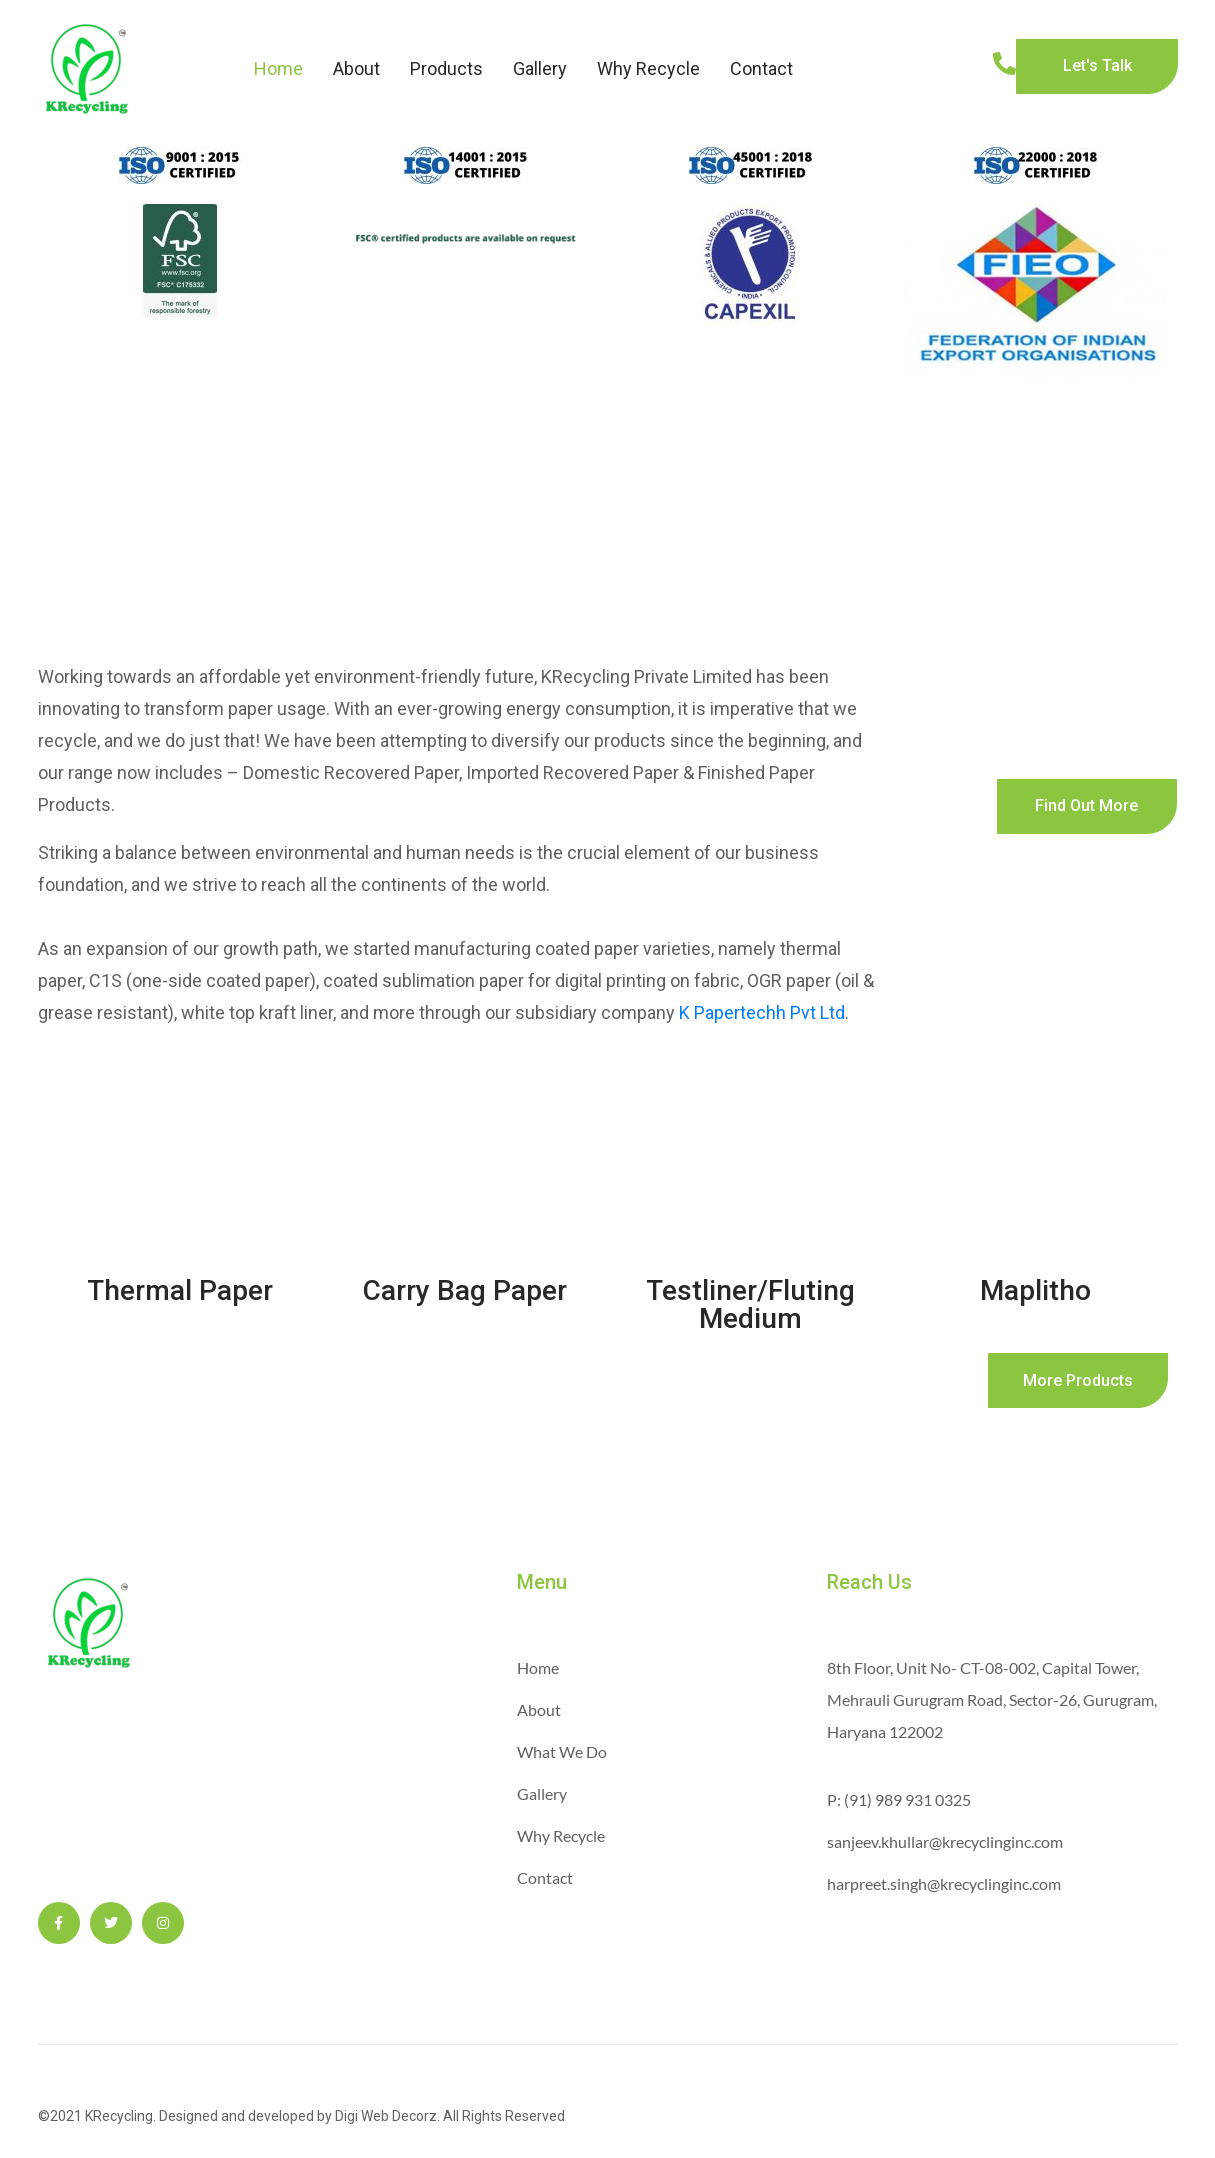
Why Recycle (648, 68)
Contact (761, 68)
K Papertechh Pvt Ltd (762, 1012)
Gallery (540, 68)
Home (278, 68)
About (356, 68)
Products (446, 68)
